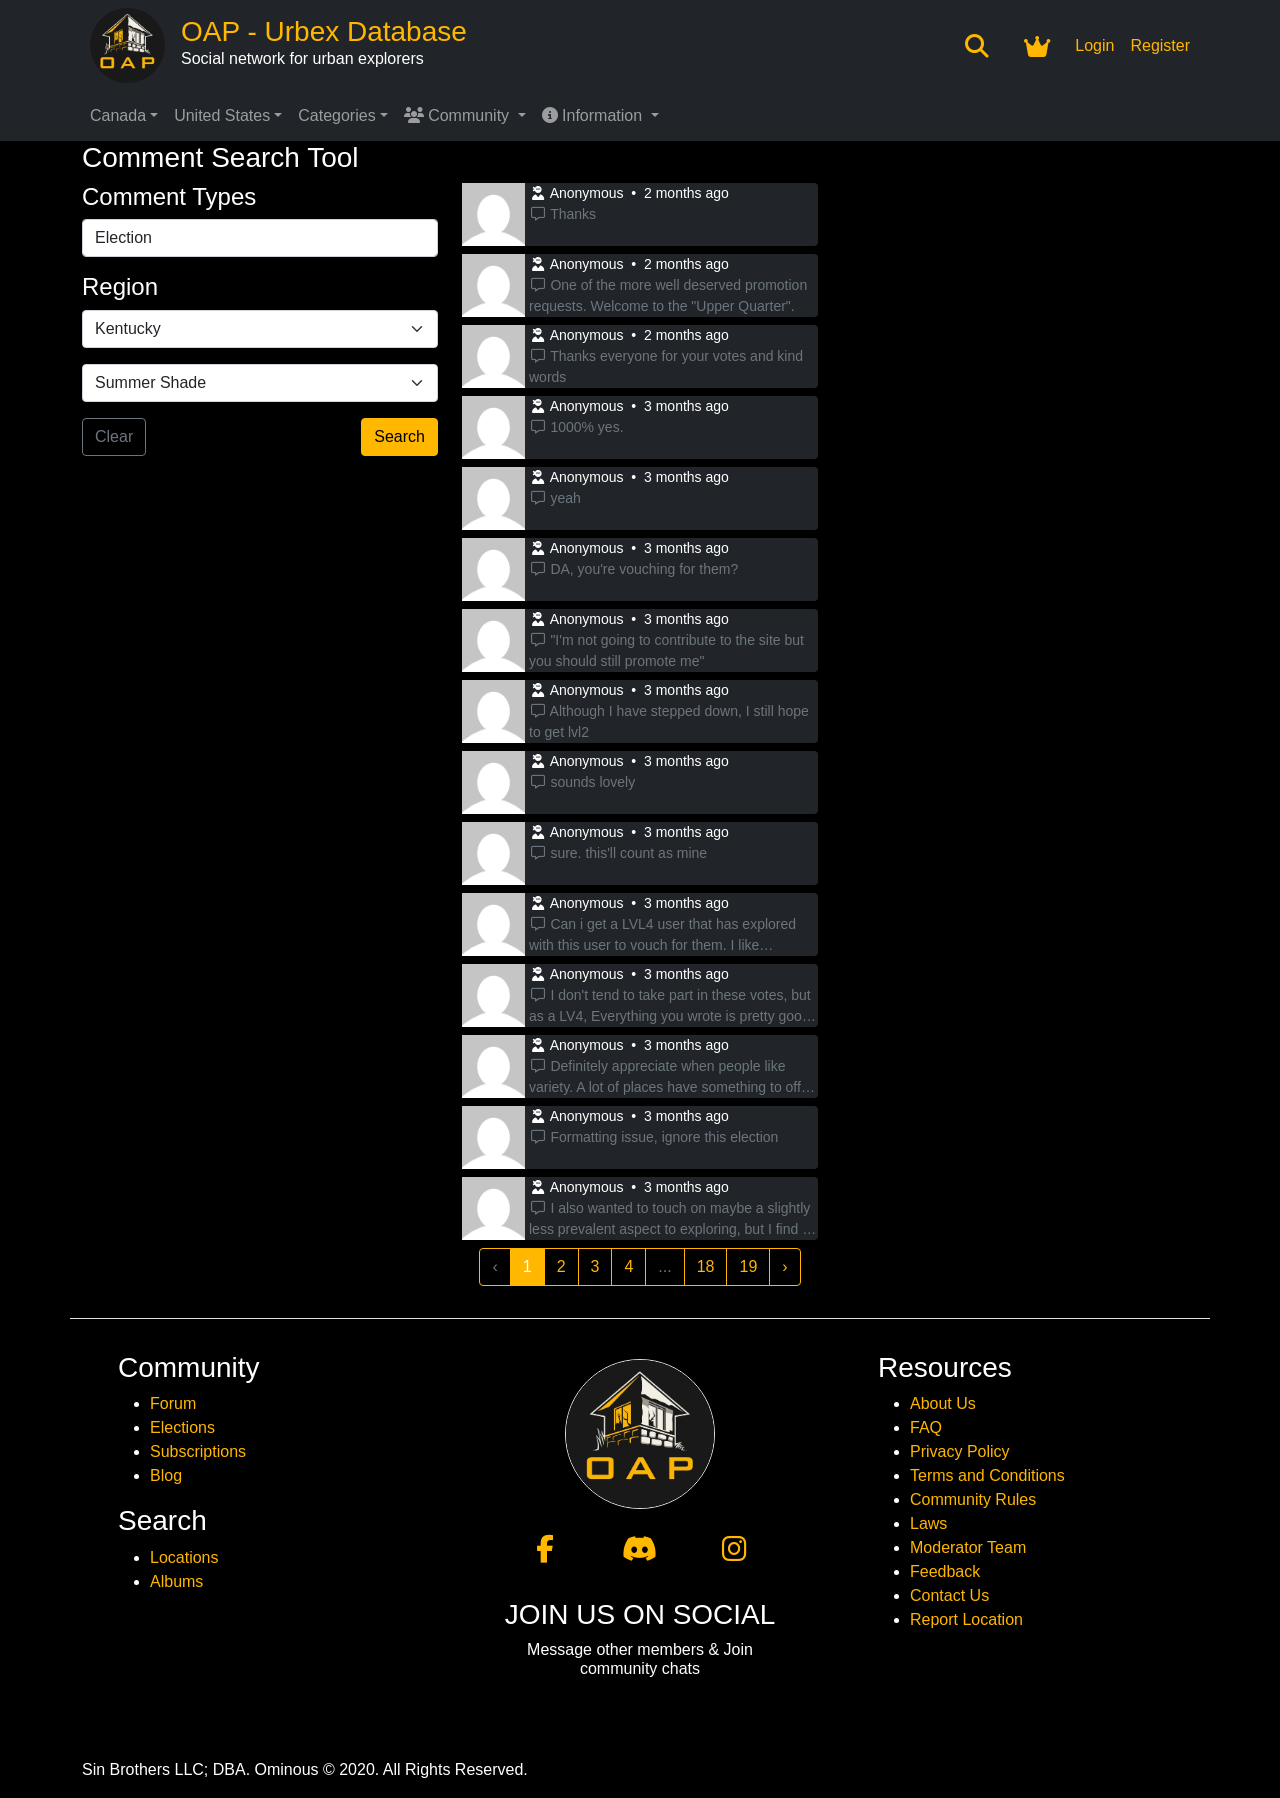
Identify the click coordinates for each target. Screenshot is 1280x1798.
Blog (166, 1475)
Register (1160, 45)
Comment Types (169, 196)
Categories (336, 115)
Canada (118, 115)
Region (120, 286)
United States (222, 115)
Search (399, 436)
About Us (943, 1403)
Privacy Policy (960, 1451)
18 (706, 1266)
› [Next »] (784, 1266)
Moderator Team (968, 1547)
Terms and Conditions (987, 1475)
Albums (176, 1581)
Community (459, 115)
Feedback (945, 1571)
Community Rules (973, 1499)
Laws (928, 1523)
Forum (173, 1403)
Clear (114, 436)
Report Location (966, 1619)
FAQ (926, 1427)
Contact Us (949, 1595)
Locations (184, 1557)
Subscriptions (198, 1451)
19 (748, 1266)
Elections (182, 1427)
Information (594, 115)
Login (1094, 45)
